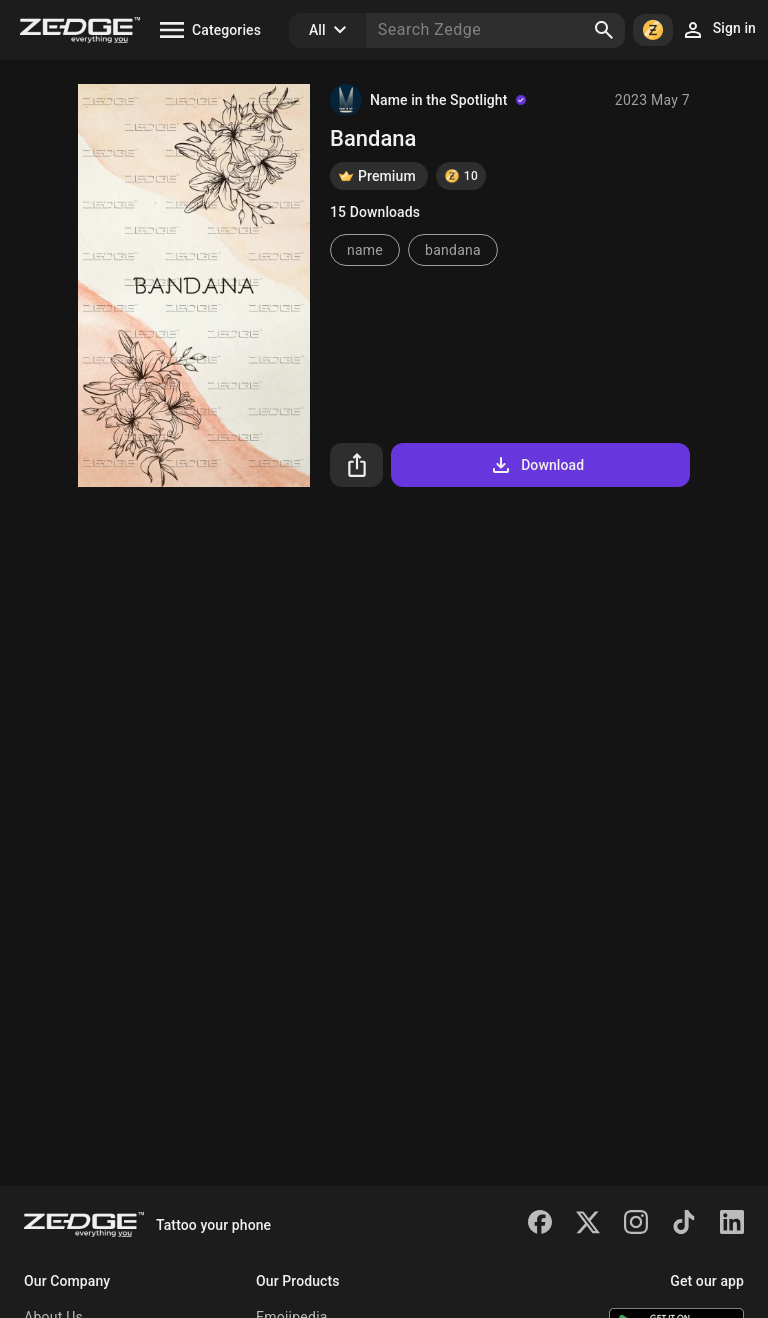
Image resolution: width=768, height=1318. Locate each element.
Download (536, 465)
